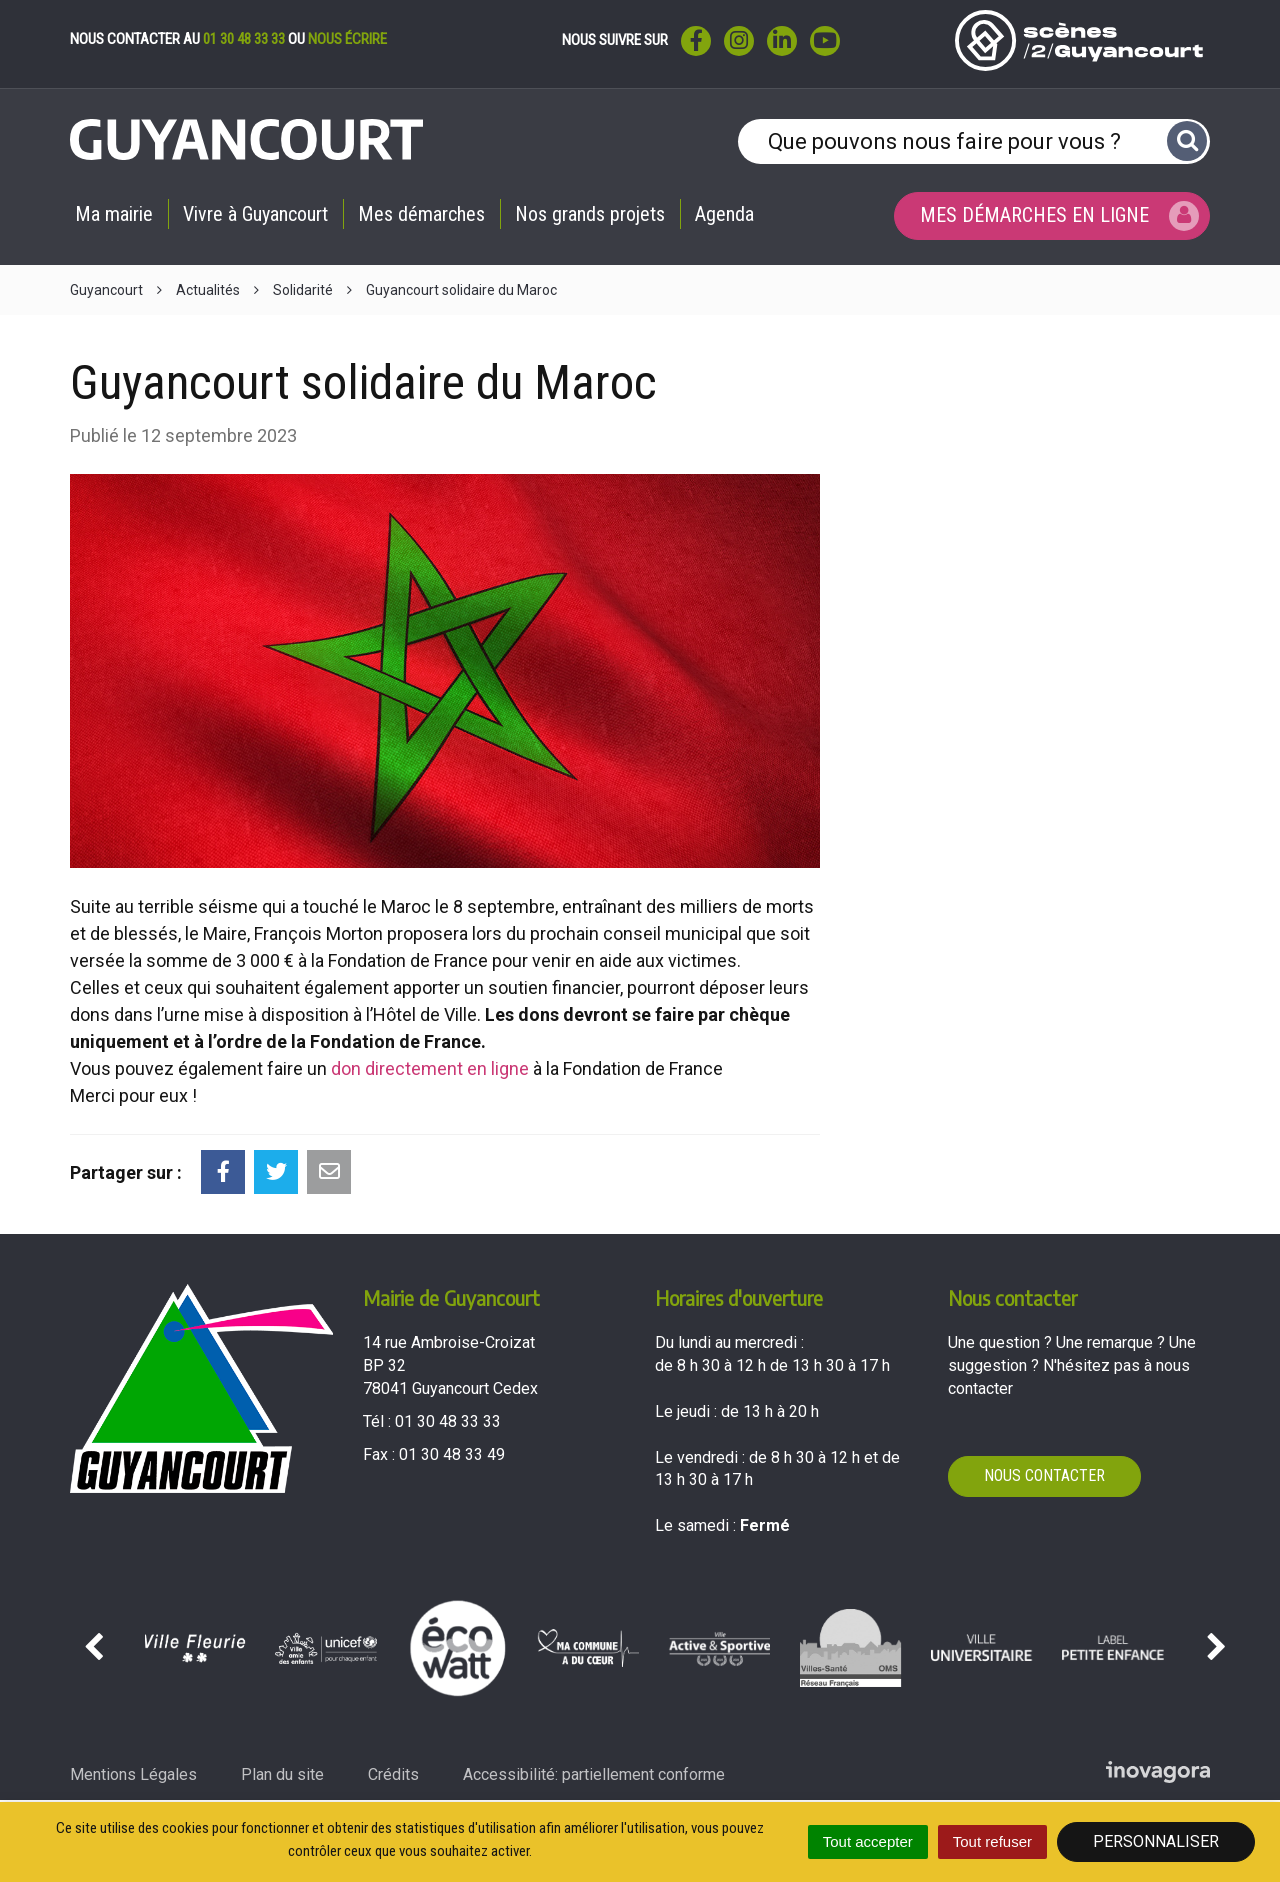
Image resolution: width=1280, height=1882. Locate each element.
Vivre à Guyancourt (255, 214)
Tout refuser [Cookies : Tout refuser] (992, 1841)
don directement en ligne (430, 1068)
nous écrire (347, 39)
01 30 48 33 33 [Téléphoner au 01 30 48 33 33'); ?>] (448, 1421)
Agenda (724, 214)
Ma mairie (114, 214)
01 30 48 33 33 (244, 39)
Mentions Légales (133, 1774)
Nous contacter (1044, 1475)
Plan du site (282, 1774)
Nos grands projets (590, 214)
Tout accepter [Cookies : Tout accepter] (868, 1841)
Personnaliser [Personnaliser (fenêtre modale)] (1156, 1841)
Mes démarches (421, 214)
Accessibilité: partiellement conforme (594, 1774)
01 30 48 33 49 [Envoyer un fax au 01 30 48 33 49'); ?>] (452, 1454)
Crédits (393, 1774)
